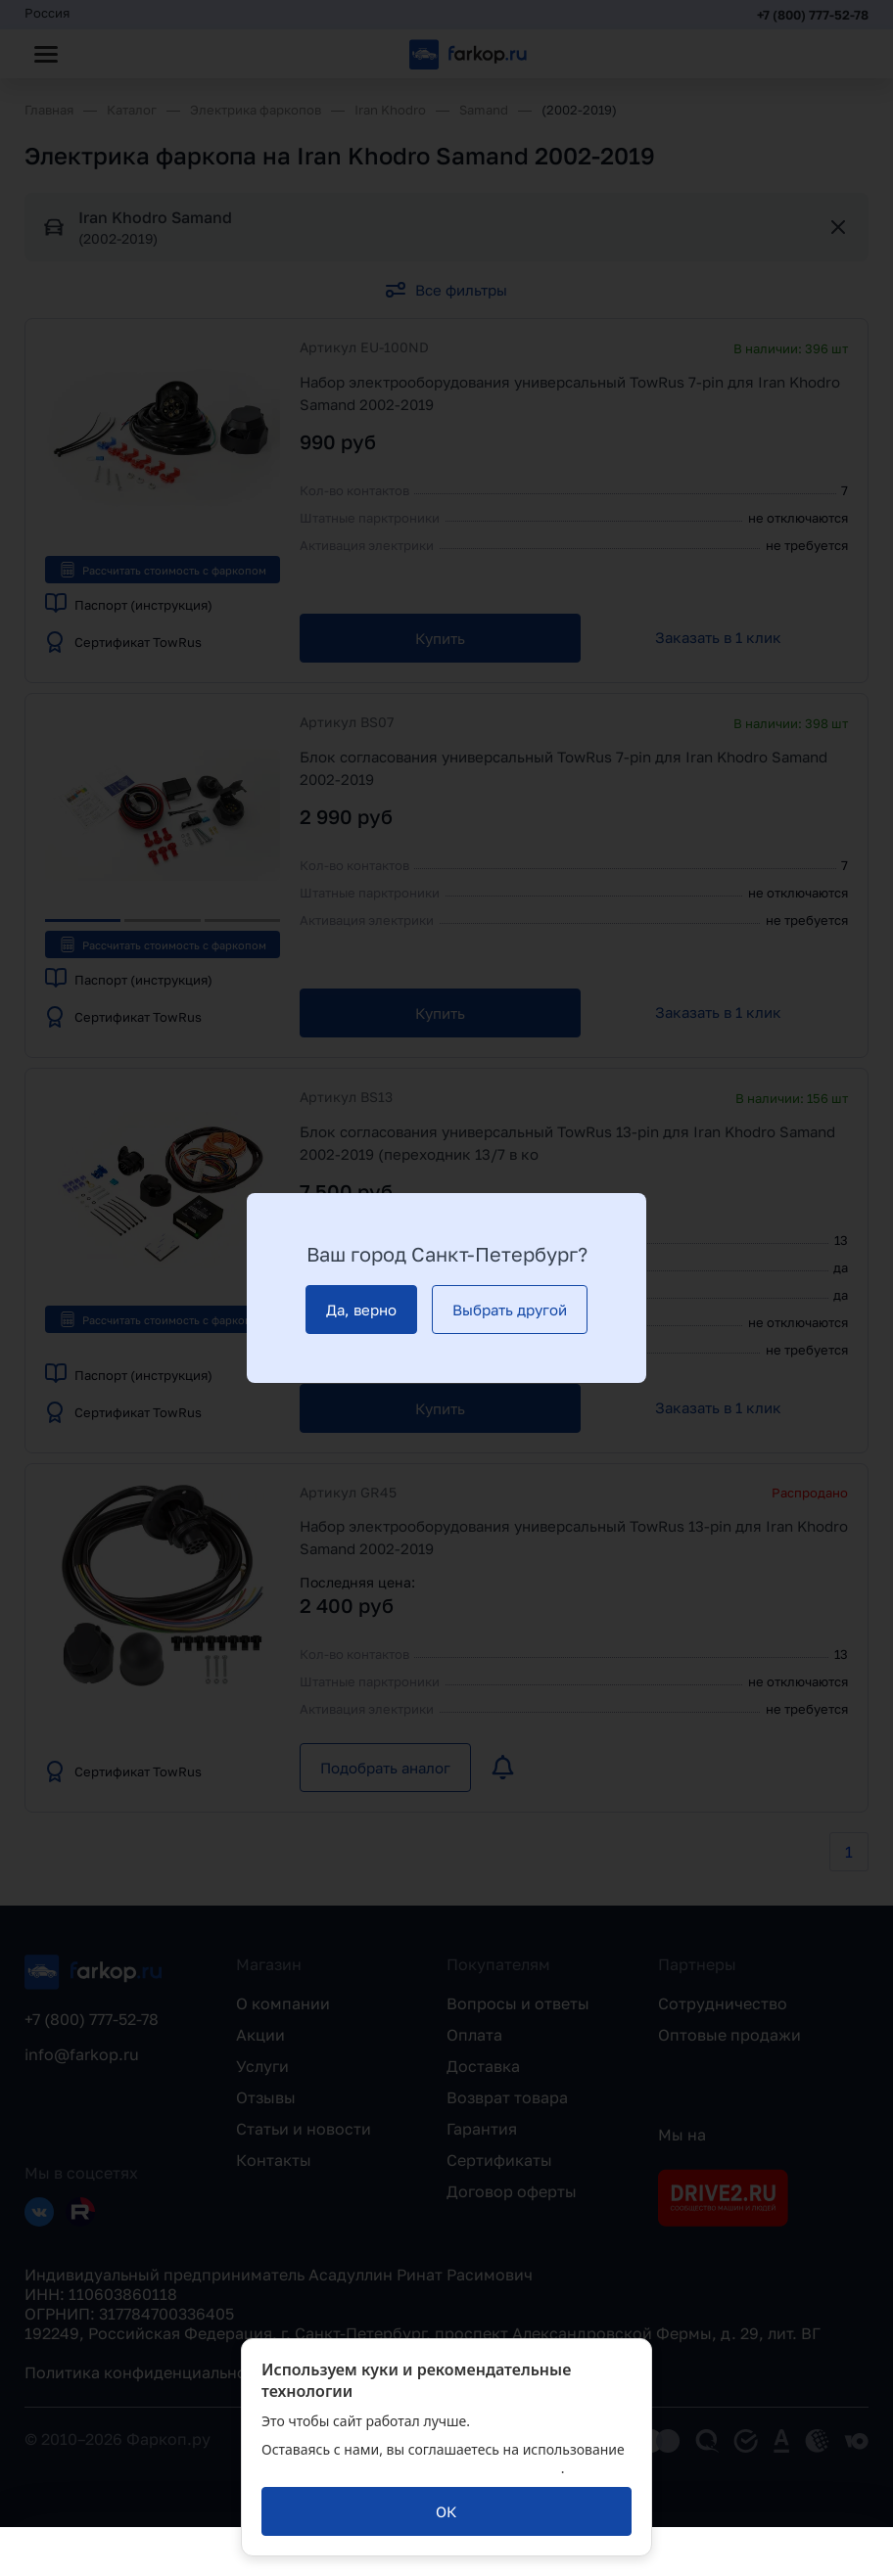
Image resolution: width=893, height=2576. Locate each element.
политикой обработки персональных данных (411, 2468)
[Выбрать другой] (510, 1309)
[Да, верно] (361, 1309)
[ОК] (446, 2511)
